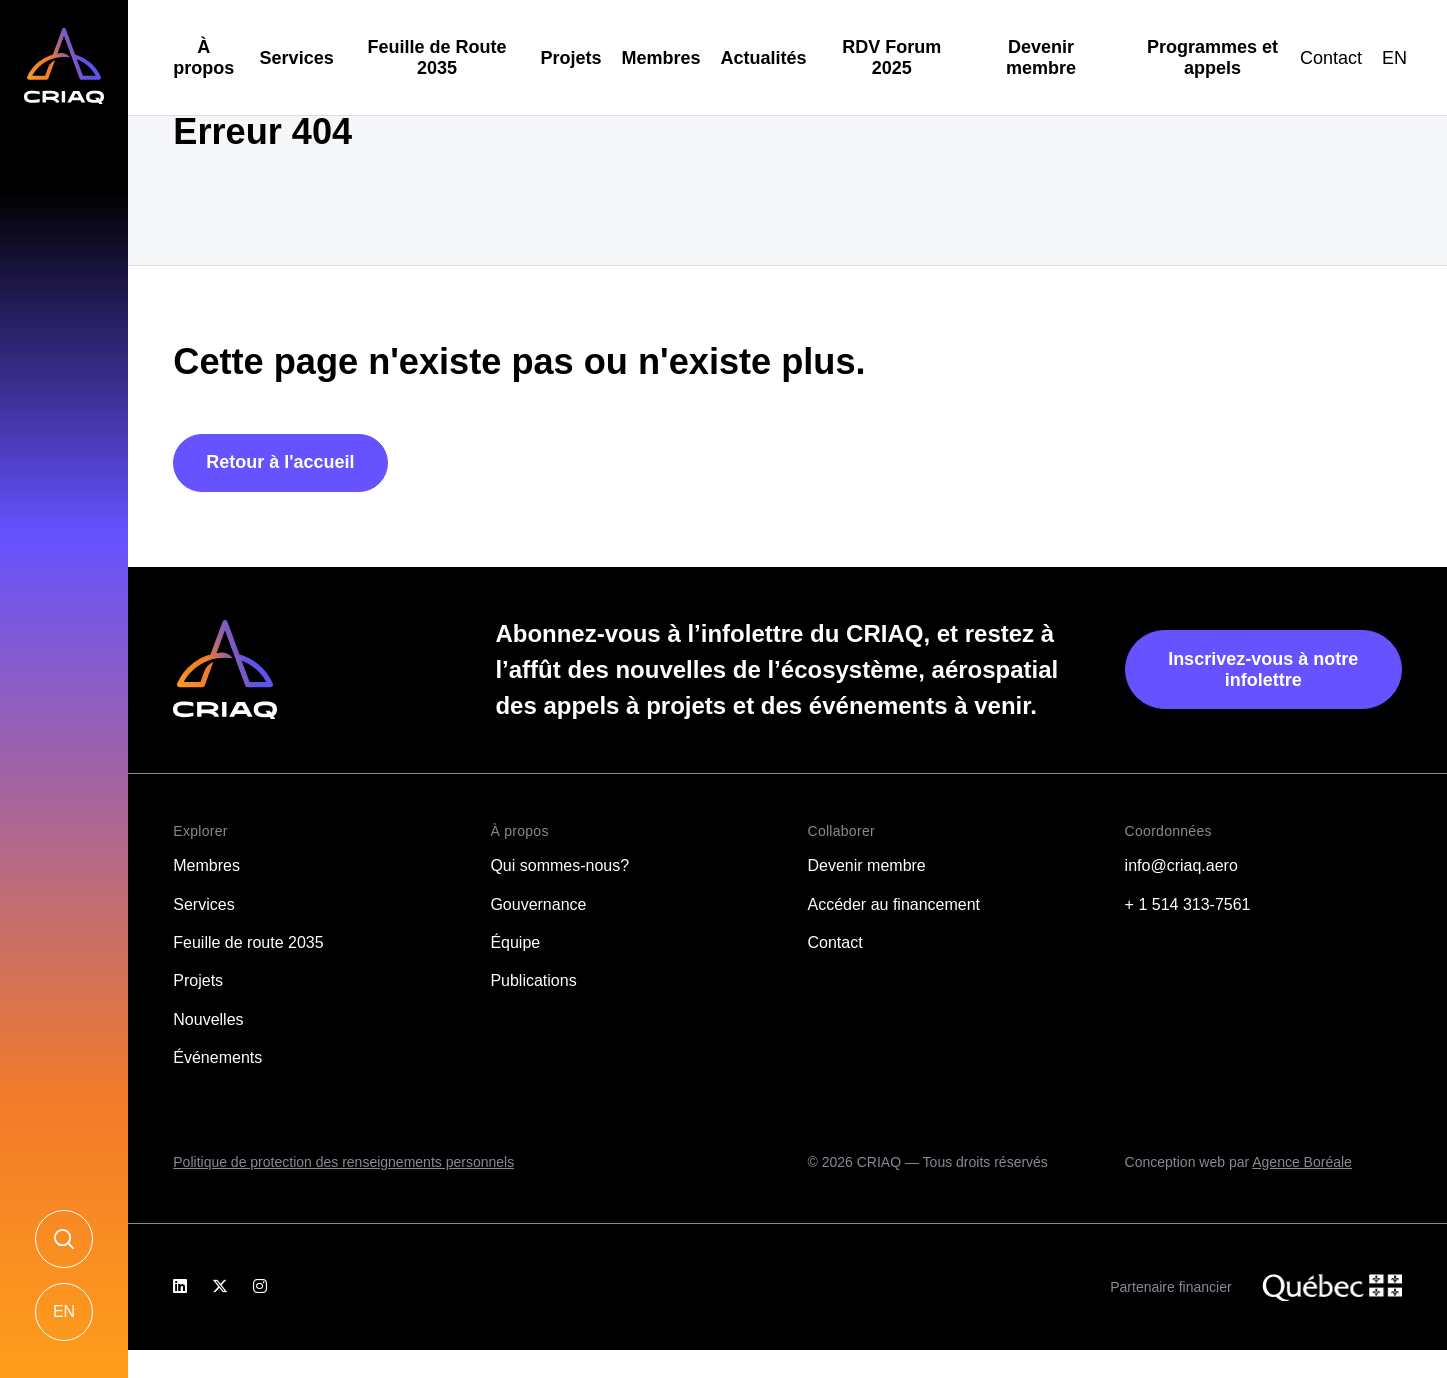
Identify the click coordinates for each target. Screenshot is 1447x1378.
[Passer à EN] (1394, 58)
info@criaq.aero (1181, 865)
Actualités (764, 58)
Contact (1331, 58)
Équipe (515, 942)
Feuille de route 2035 (248, 942)
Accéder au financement (894, 904)
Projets (570, 58)
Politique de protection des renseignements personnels (343, 1162)
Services (297, 58)
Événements (217, 1057)
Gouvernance (538, 904)
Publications (533, 980)
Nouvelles (208, 1019)
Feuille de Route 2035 (437, 57)
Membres (661, 58)
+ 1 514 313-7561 (1188, 904)
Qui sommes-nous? (559, 865)
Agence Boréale (1302, 1162)
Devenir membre (1041, 57)
